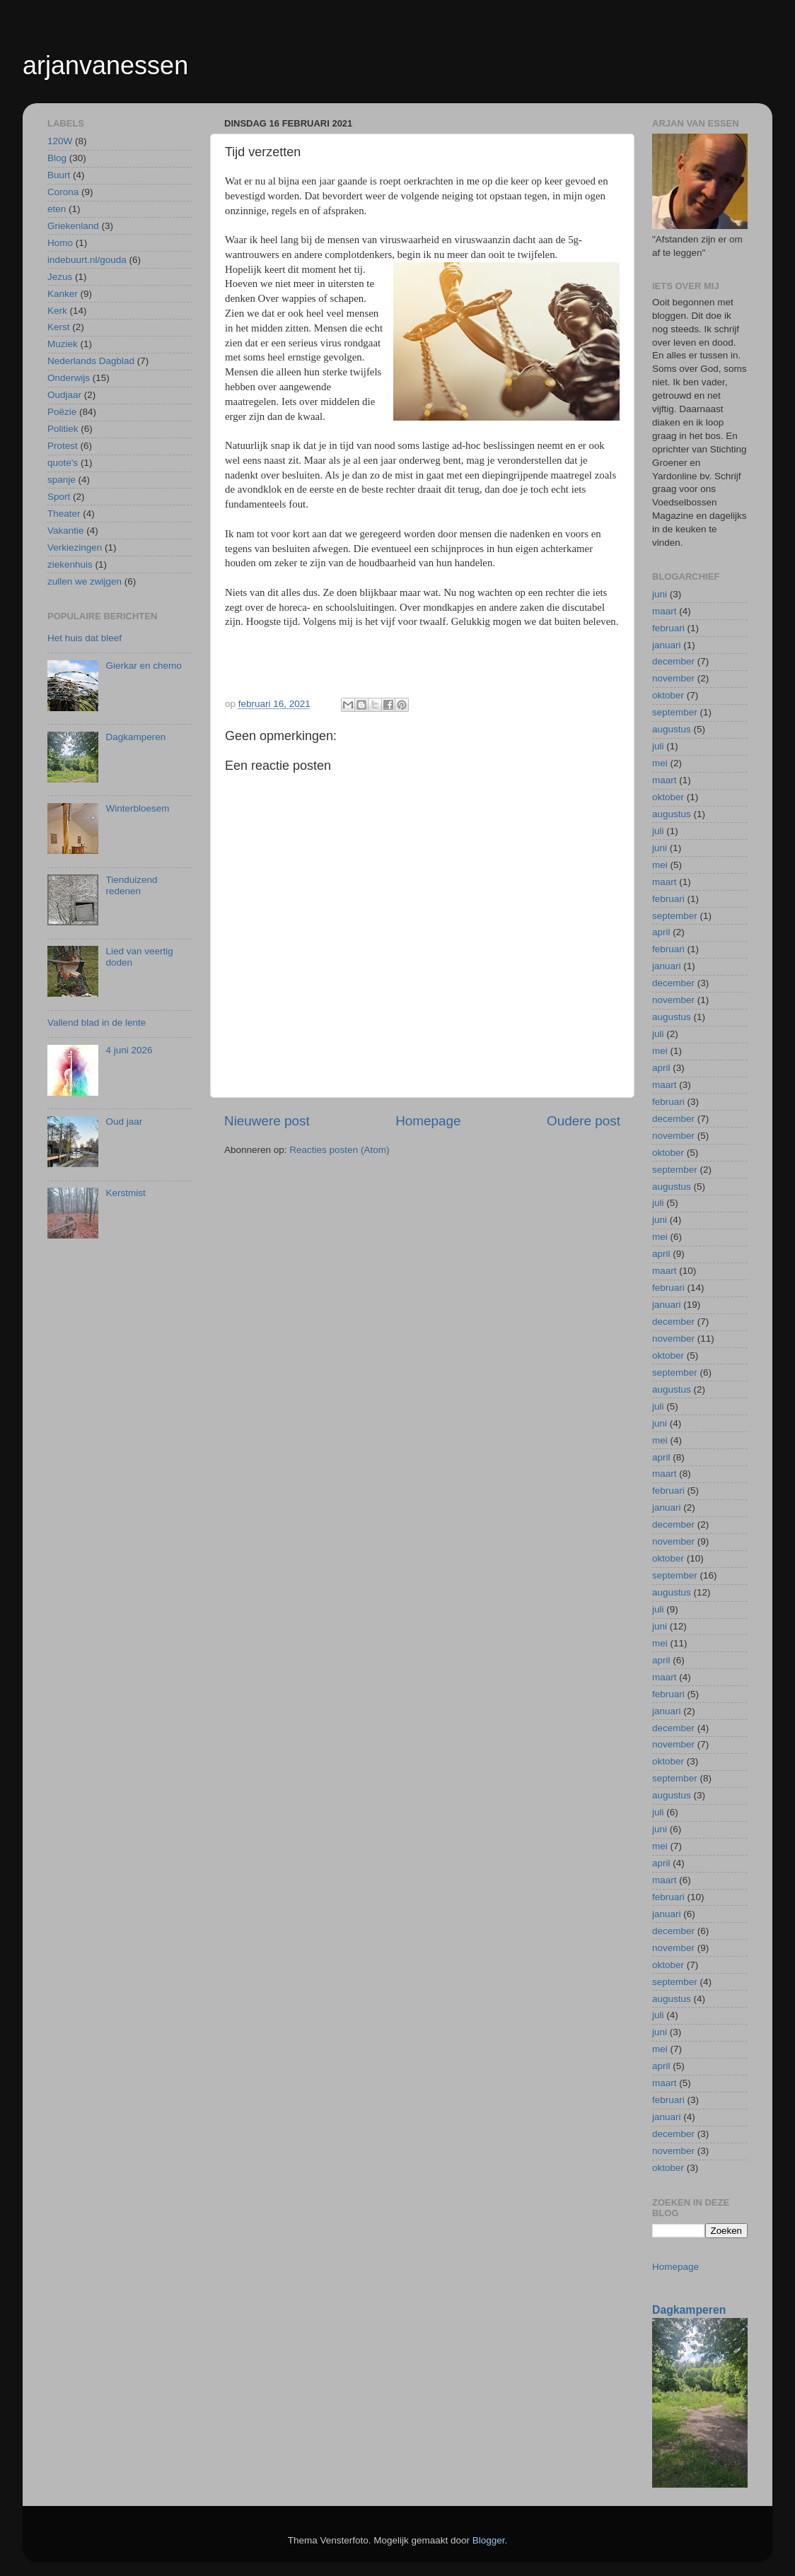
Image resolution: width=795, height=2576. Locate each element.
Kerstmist (125, 1193)
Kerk (57, 310)
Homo (60, 243)
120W (59, 141)
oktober (668, 695)
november (673, 678)
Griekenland (73, 226)
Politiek (63, 428)
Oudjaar (64, 395)
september (674, 712)
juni (659, 594)
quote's (62, 462)
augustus (671, 729)
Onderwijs (68, 378)
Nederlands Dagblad (90, 361)
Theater (64, 513)
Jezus (59, 276)
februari (668, 628)
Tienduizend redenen (131, 885)
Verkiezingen (74, 547)
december (673, 661)
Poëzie (61, 411)
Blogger (488, 2540)
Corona (63, 192)
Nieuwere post (267, 1120)
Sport (58, 496)
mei (660, 763)
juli (658, 746)
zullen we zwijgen (84, 581)
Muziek (62, 344)
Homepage (427, 1120)
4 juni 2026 (128, 1050)
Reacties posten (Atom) (339, 1149)
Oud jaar (123, 1121)
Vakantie (65, 530)
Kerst (58, 327)
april (661, 932)
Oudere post (583, 1120)
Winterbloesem (137, 808)
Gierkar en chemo (143, 665)
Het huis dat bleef (84, 638)
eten (56, 209)
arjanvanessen (105, 65)
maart (664, 611)
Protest (62, 445)
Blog (56, 158)
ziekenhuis (70, 564)
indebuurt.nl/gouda (87, 259)
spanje (61, 479)
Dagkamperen (135, 737)
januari (666, 645)
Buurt (58, 175)
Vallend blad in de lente (96, 1022)
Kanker (62, 293)
